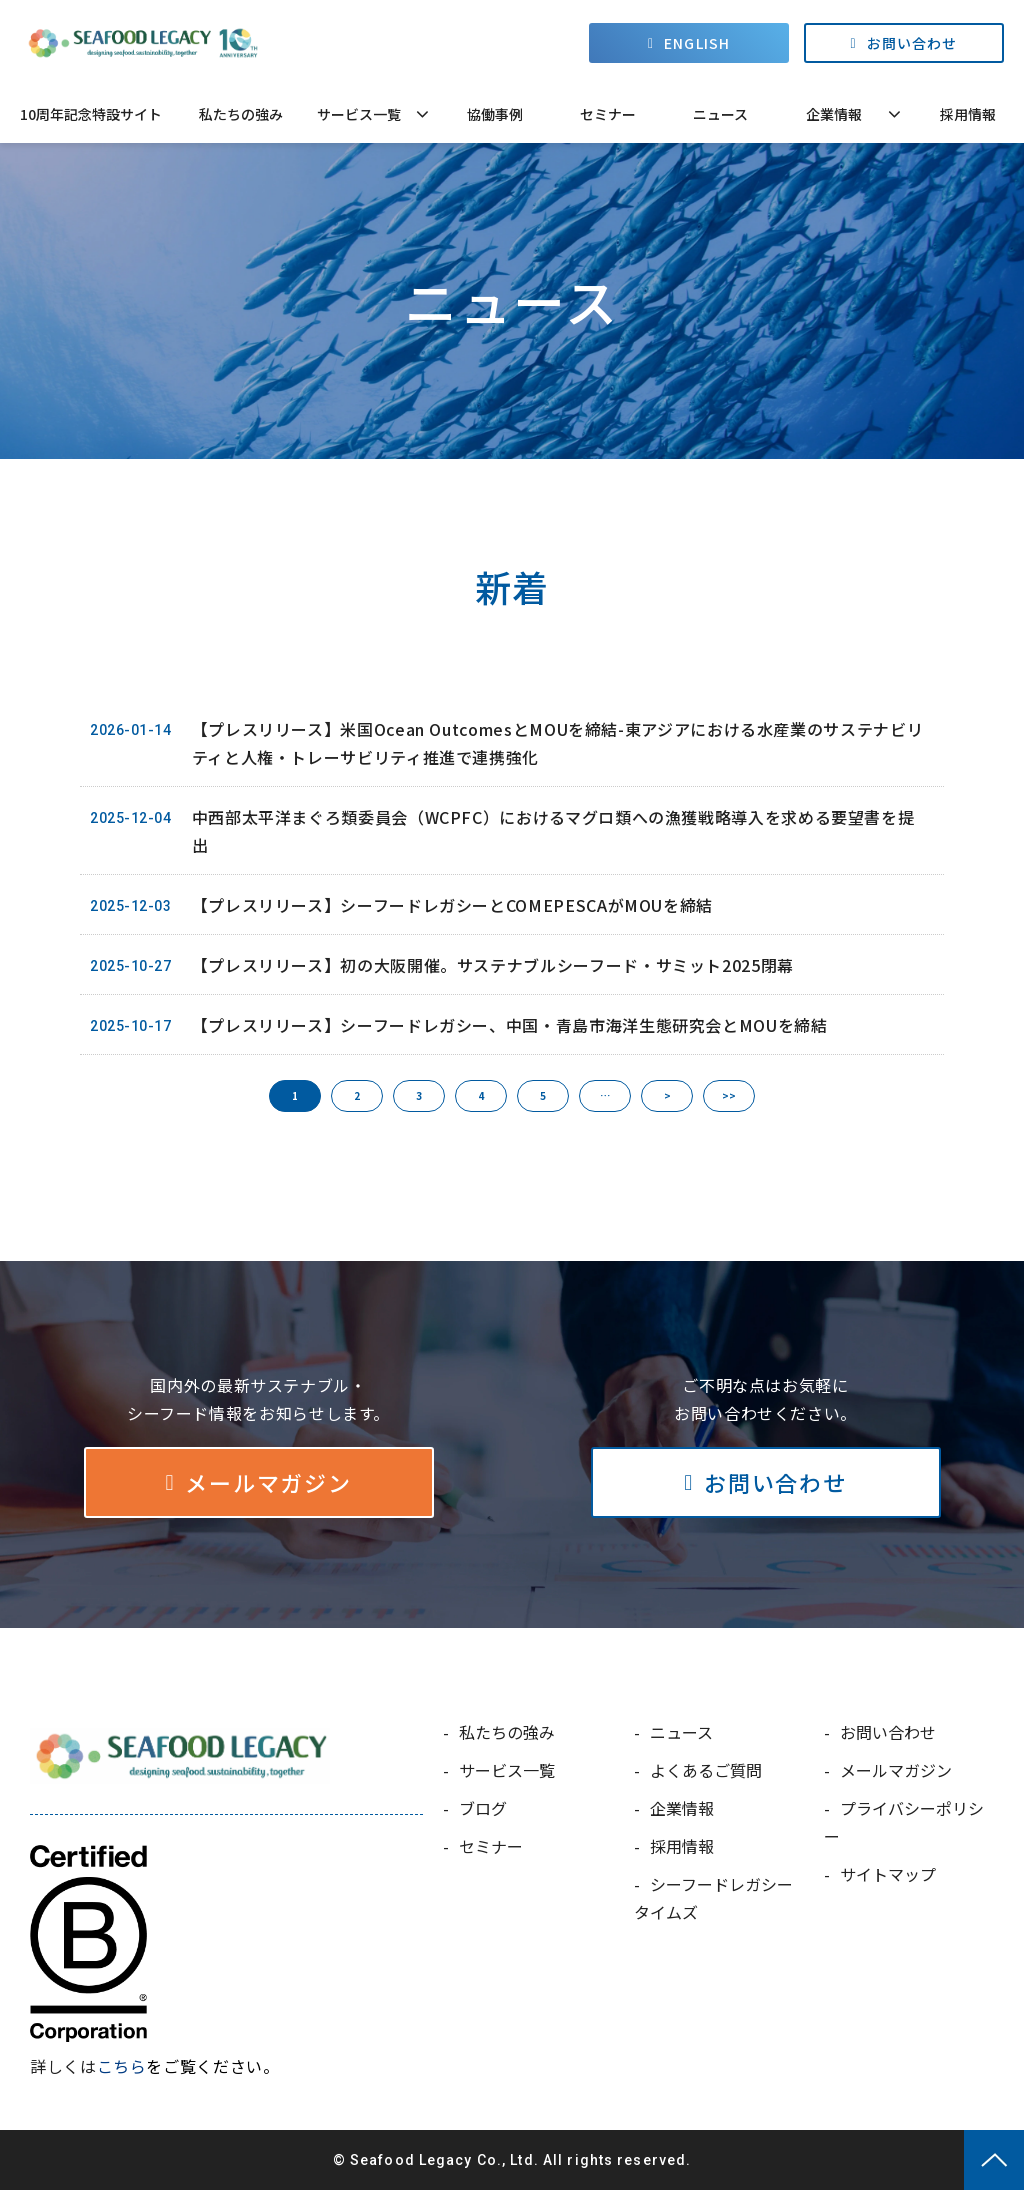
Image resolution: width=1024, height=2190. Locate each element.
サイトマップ (888, 1874)
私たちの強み (241, 114)
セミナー (608, 114)
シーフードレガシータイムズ (713, 1898)
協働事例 (495, 114)
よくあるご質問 (706, 1770)
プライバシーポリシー (904, 1822)
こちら (122, 2066)
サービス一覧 (359, 114)
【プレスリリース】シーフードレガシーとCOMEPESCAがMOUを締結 (452, 905)
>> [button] (729, 1095)
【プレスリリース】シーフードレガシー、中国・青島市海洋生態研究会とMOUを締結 (510, 1025)
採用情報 (968, 114)
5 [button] (543, 1095)
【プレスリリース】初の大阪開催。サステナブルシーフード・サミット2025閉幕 (493, 965)
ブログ (483, 1808)
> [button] (667, 1095)
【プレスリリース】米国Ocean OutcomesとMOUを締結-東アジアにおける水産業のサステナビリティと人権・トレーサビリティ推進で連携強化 (558, 743)
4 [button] (481, 1095)
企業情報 (834, 114)
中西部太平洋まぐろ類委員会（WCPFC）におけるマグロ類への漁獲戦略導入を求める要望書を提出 (553, 831)
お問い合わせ (912, 43)
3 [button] (419, 1095)
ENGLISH (697, 43)
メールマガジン (268, 1482)
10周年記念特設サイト (91, 114)
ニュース (720, 114)
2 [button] (357, 1095)
